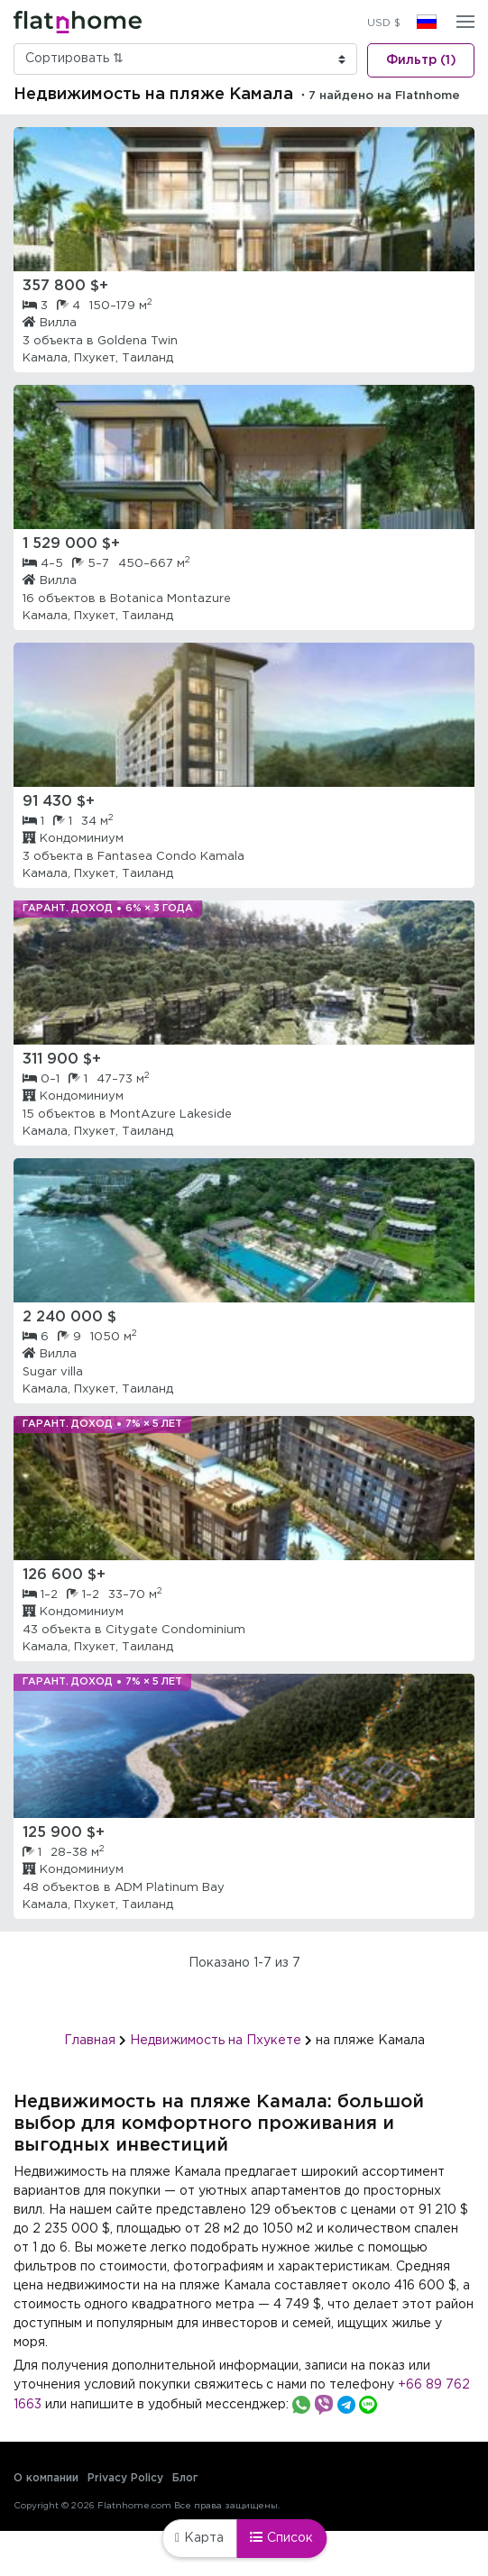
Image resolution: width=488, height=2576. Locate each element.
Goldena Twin (137, 341)
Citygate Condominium (175, 1630)
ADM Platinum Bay (170, 1888)
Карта (199, 2538)
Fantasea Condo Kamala (170, 857)
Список (281, 2537)
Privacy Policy (125, 2478)
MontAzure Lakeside (171, 1114)
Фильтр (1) (421, 60)
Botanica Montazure (170, 599)
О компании (46, 2478)
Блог (185, 2478)
